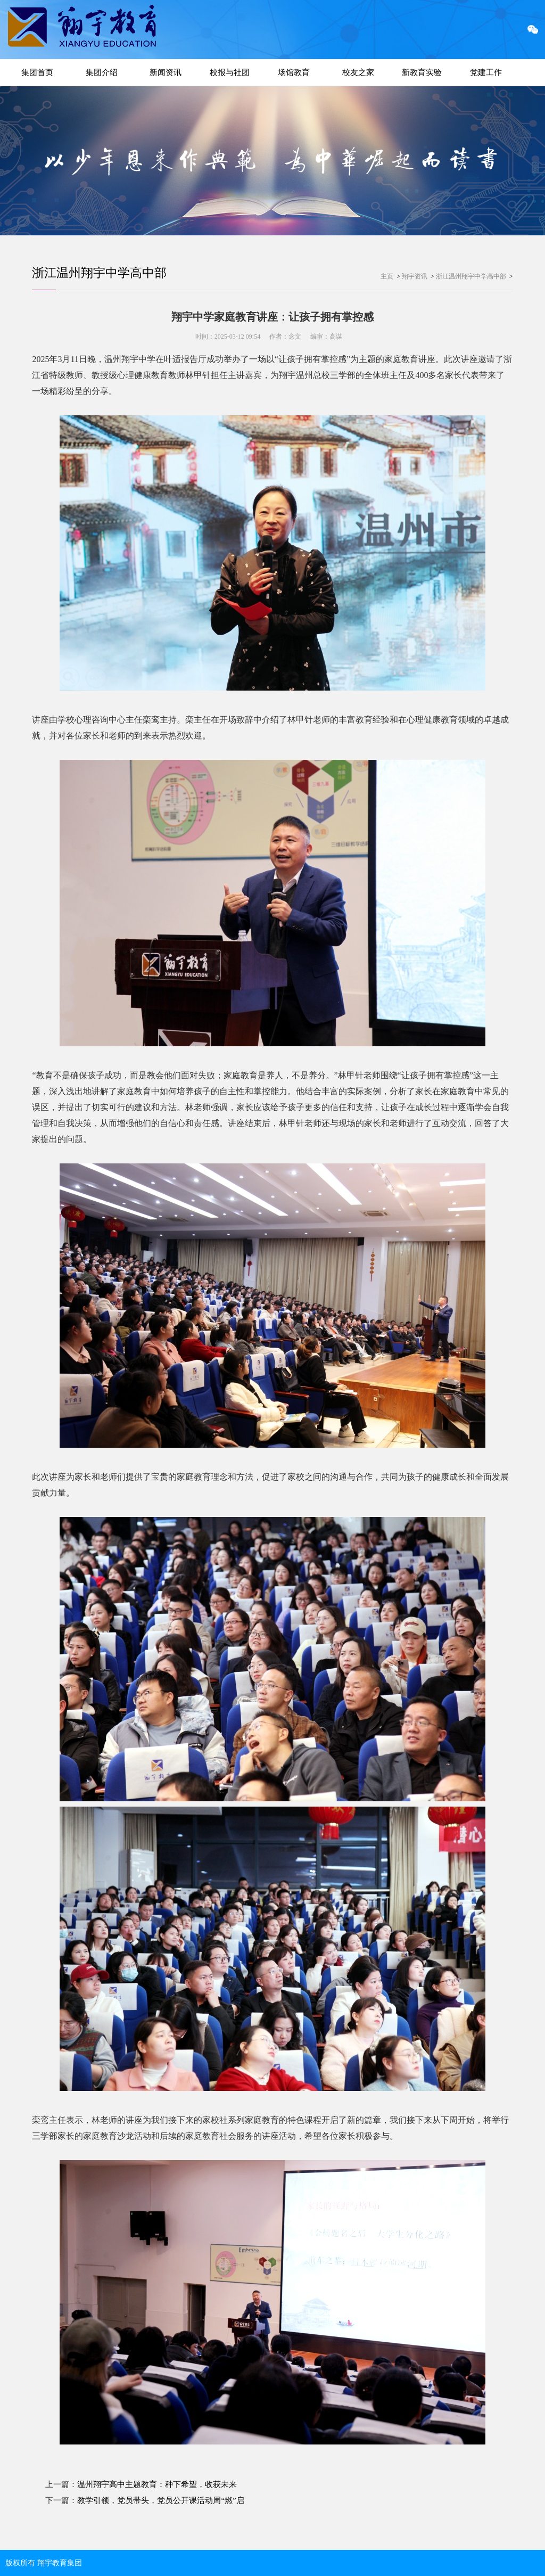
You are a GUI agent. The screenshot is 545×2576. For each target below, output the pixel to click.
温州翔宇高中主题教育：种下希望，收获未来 (157, 2484)
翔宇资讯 (414, 276)
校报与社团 (230, 72)
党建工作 (486, 72)
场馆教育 (294, 72)
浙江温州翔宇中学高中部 (102, 273)
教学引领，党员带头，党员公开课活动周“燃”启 (160, 2500)
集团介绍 (102, 72)
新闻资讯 (165, 72)
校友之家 (358, 72)
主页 (387, 276)
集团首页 (37, 72)
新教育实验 (422, 72)
